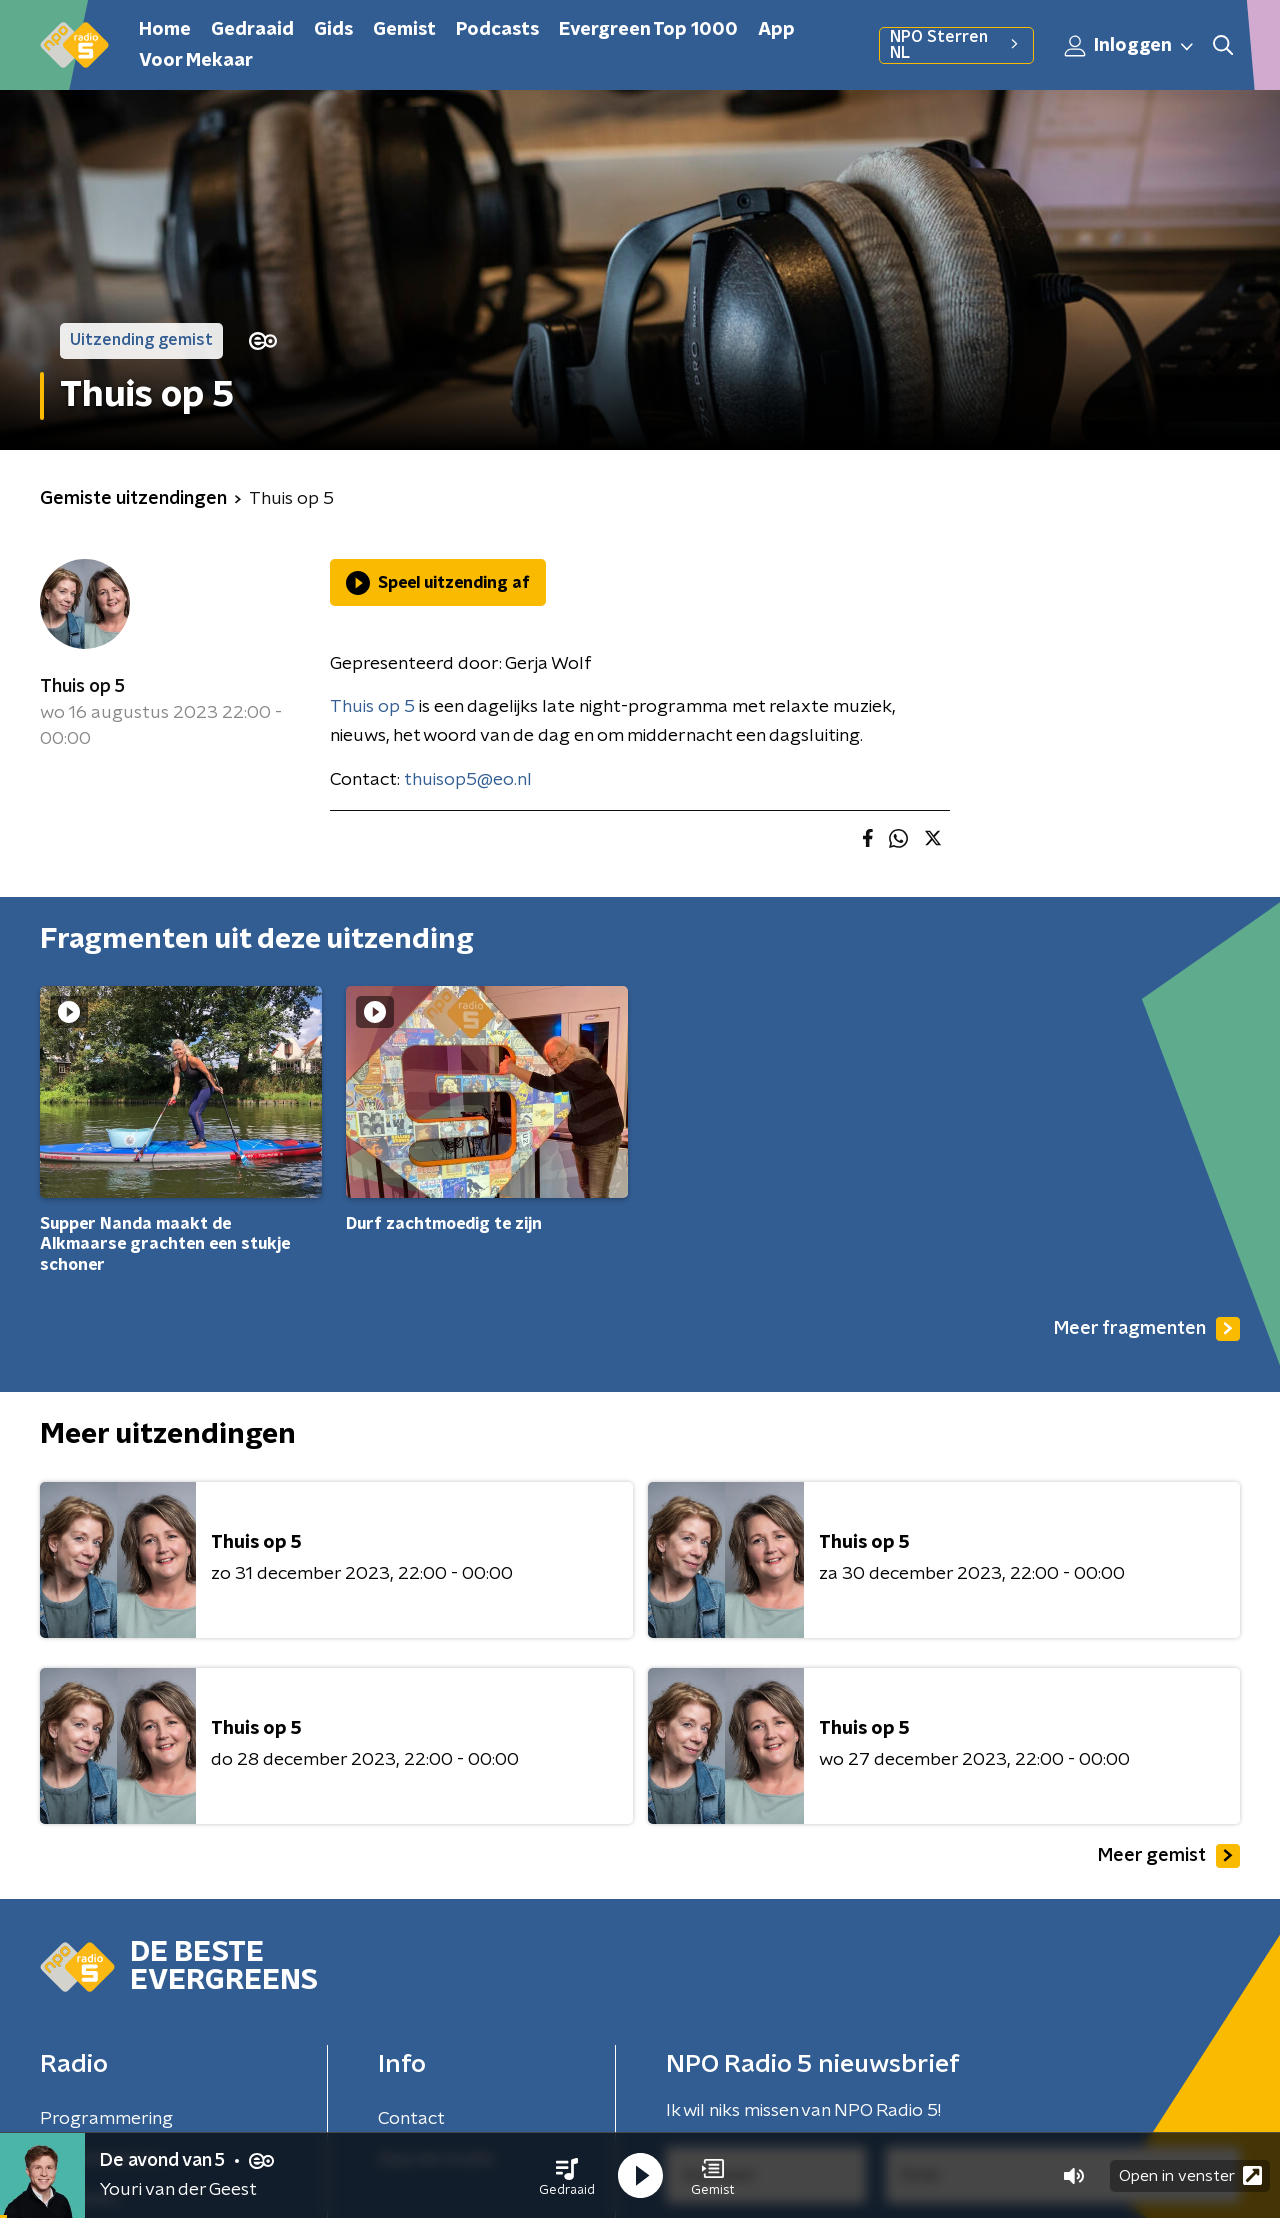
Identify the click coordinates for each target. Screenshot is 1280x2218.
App (776, 30)
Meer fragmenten (1147, 1329)
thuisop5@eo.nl (468, 780)
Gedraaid (252, 30)
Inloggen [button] (1130, 46)
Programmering (106, 2119)
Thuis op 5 (82, 687)
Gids (333, 30)
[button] (567, 2176)
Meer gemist (1169, 1856)
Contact (411, 2119)
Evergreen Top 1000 (648, 30)
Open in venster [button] (1190, 2175)
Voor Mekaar (196, 61)
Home (165, 30)
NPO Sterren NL (956, 45)
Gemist (404, 30)
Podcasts (497, 30)
